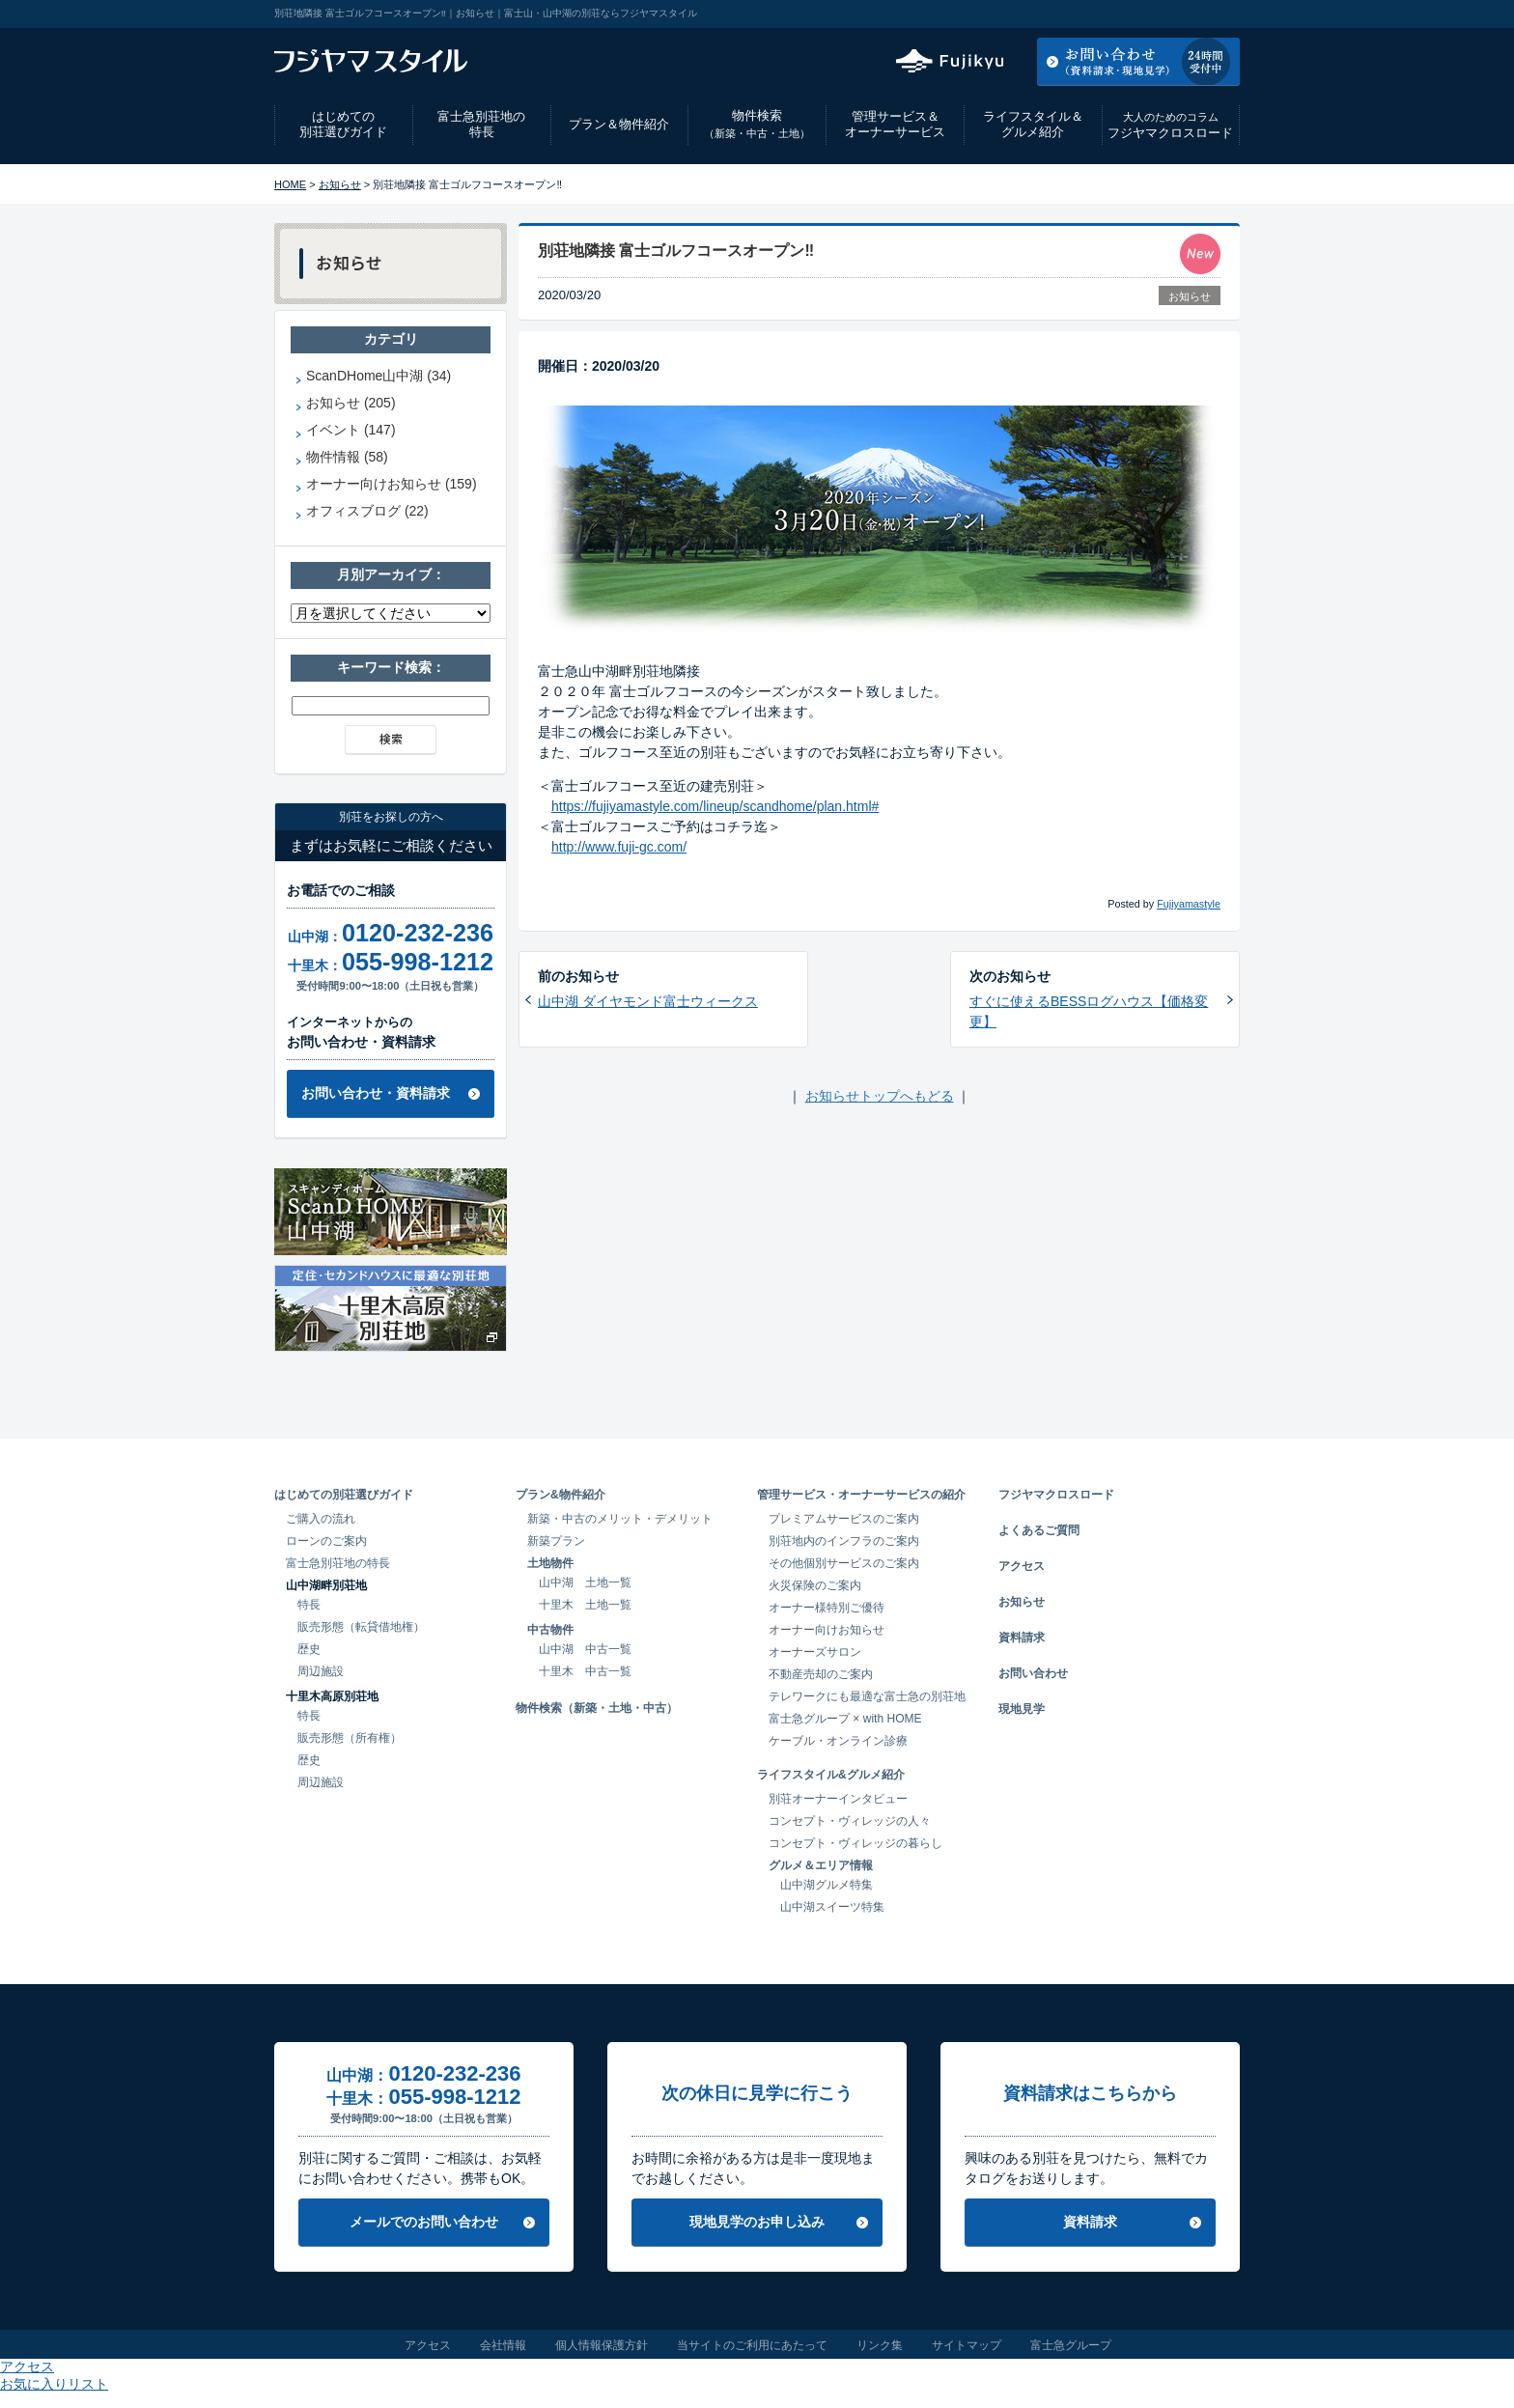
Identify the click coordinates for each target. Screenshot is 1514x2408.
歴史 (309, 1649)
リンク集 (879, 2345)
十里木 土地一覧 (585, 1604)
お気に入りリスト (1187, 13)
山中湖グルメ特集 (826, 1884)
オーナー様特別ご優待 (826, 1607)
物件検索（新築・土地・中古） (597, 1708)
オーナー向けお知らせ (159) (391, 483)
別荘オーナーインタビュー (838, 1799)
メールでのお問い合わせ (424, 2221)
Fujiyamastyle (1188, 904)
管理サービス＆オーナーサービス (895, 124)
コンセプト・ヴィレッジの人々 (850, 1821)
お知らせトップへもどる (879, 1096)
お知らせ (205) (351, 402)
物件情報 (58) (347, 456)
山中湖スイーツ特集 (832, 1907)
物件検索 (757, 124)
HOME (290, 184)
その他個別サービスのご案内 (844, 1563)
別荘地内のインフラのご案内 (844, 1541)
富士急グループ (1070, 2345)
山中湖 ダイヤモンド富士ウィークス (648, 1001)
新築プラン (556, 1541)
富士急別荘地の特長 (481, 124)
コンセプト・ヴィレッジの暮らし (855, 1843)
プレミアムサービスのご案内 (844, 1519)
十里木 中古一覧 (585, 1671)
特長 (309, 1604)
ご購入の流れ (320, 1519)
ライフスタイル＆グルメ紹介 (1033, 124)
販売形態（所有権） (349, 1738)
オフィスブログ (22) (367, 510)
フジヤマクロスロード (1170, 125)
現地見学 (1021, 1709)
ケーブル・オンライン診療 (838, 1741)
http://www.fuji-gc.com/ (619, 846)
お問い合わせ (1033, 1673)
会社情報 (503, 2345)
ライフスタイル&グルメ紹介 (831, 1774)
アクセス (1084, 13)
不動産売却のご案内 (821, 1674)
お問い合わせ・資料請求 (375, 1093)
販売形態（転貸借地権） (361, 1627)
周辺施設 (320, 1671)
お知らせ (340, 184)
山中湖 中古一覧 (585, 1649)
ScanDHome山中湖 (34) (378, 375)
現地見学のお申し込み (757, 2221)
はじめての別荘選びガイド (343, 124)
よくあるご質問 (1038, 1530)
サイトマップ (966, 2345)
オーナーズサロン (815, 1652)
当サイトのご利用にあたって (752, 2345)
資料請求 (1021, 1637)
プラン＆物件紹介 (619, 124)
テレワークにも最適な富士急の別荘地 (867, 1696)
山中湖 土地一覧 (585, 1582)
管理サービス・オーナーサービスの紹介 (861, 1494)
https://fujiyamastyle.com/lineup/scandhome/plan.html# (715, 806)
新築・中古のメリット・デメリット (620, 1519)
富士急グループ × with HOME (845, 1718)
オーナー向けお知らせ (826, 1630)
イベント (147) (351, 429)
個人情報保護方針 (601, 2345)
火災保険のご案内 (815, 1585)
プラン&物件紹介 (560, 1494)
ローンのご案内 (326, 1541)
